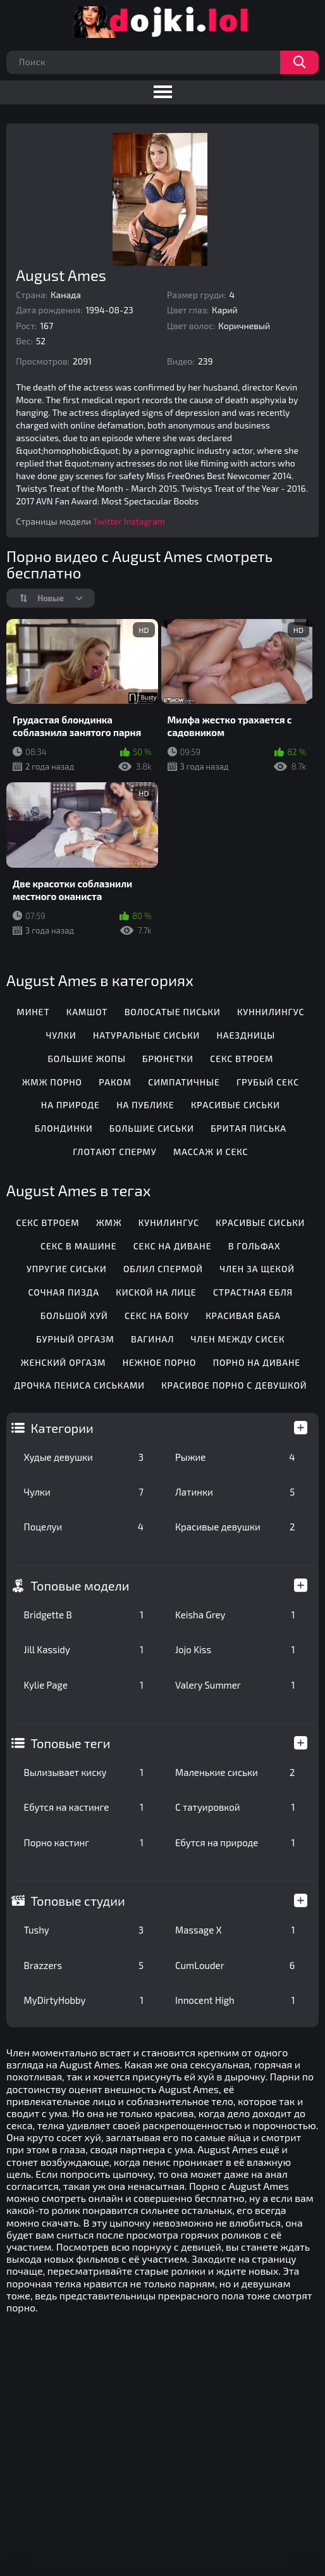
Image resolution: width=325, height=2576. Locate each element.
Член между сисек (238, 1339)
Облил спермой (163, 1268)
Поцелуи (84, 1526)
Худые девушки (84, 1457)
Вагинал (152, 1339)
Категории (62, 1427)
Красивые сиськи (235, 1104)
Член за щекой (257, 1268)
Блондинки (64, 1128)
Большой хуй (74, 1315)
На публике (145, 1104)
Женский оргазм (63, 1362)
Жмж (109, 1222)
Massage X (235, 1929)
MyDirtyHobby (84, 2000)
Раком (115, 1082)
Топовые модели (80, 1585)
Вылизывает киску (84, 1772)
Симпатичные (184, 1082)
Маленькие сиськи (235, 1772)
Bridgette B (84, 1614)
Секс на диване (172, 1246)
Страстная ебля (253, 1292)
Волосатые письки (173, 1011)
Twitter (107, 521)
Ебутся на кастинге (84, 1807)
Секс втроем (241, 1058)
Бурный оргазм (75, 1339)
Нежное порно (160, 1362)
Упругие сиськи (67, 1268)
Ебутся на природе (235, 1842)
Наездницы (246, 1035)
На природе (70, 1104)
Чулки (84, 1491)
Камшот (87, 1011)
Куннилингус (270, 1011)
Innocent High (235, 2000)
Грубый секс (267, 1082)
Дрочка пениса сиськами (79, 1385)
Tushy (84, 1929)
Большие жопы (86, 1058)
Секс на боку (157, 1315)
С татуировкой (235, 1807)
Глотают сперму (114, 1151)
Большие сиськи (151, 1128)
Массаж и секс (210, 1151)
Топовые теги (71, 1743)
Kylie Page (84, 1685)
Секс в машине (78, 1246)
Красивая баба (243, 1315)
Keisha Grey (235, 1614)
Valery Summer (235, 1685)
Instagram (144, 521)
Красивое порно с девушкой (234, 1385)
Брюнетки (167, 1058)
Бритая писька (248, 1128)
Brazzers (84, 1965)
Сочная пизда (63, 1292)
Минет (32, 1011)
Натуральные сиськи (146, 1035)
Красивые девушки (235, 1526)
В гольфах (254, 1246)
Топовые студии (78, 1900)
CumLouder (235, 1965)
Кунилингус (168, 1222)
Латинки (235, 1491)
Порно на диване (256, 1362)
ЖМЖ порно (52, 1082)
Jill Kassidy (84, 1649)
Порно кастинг (84, 1842)
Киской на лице (156, 1292)
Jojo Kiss (235, 1649)
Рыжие (235, 1457)
